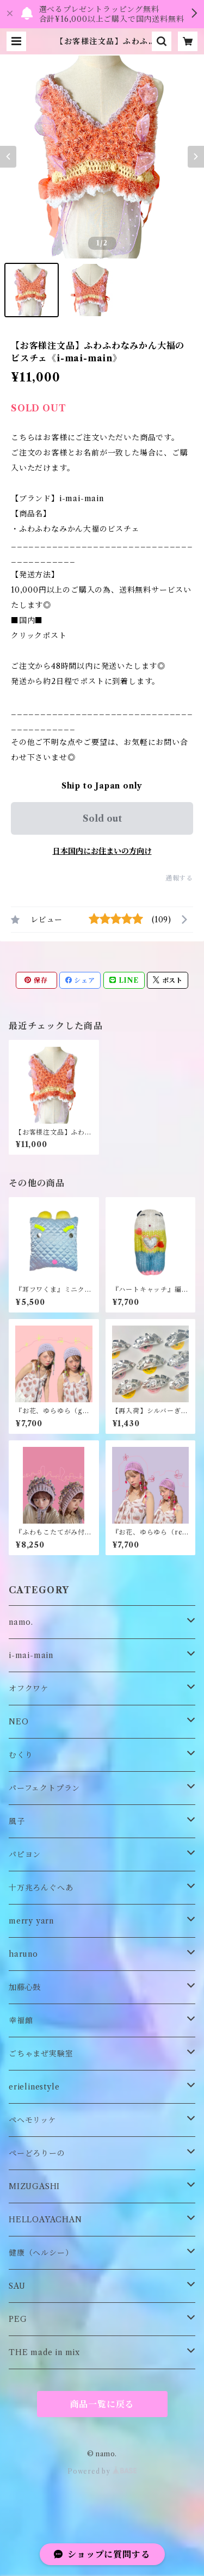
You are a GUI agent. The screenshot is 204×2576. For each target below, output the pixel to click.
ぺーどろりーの (37, 2153)
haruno (23, 1954)
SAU (17, 2286)
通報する (179, 878)
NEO (18, 1722)
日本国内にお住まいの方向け (102, 851)
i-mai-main (31, 1655)
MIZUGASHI (34, 2186)
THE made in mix (44, 2352)
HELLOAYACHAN (45, 2219)
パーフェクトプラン (44, 1788)
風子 (17, 1821)
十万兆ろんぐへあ (41, 1888)
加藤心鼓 (25, 1987)
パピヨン (25, 1854)
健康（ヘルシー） (41, 2253)
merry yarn (31, 1921)
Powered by (102, 2471)
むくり (21, 1755)
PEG (18, 2319)
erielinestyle (34, 2087)
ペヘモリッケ (33, 2120)
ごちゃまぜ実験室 (41, 2054)
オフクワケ (29, 1688)
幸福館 (21, 2020)
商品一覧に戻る (102, 2404)
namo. (21, 1622)
